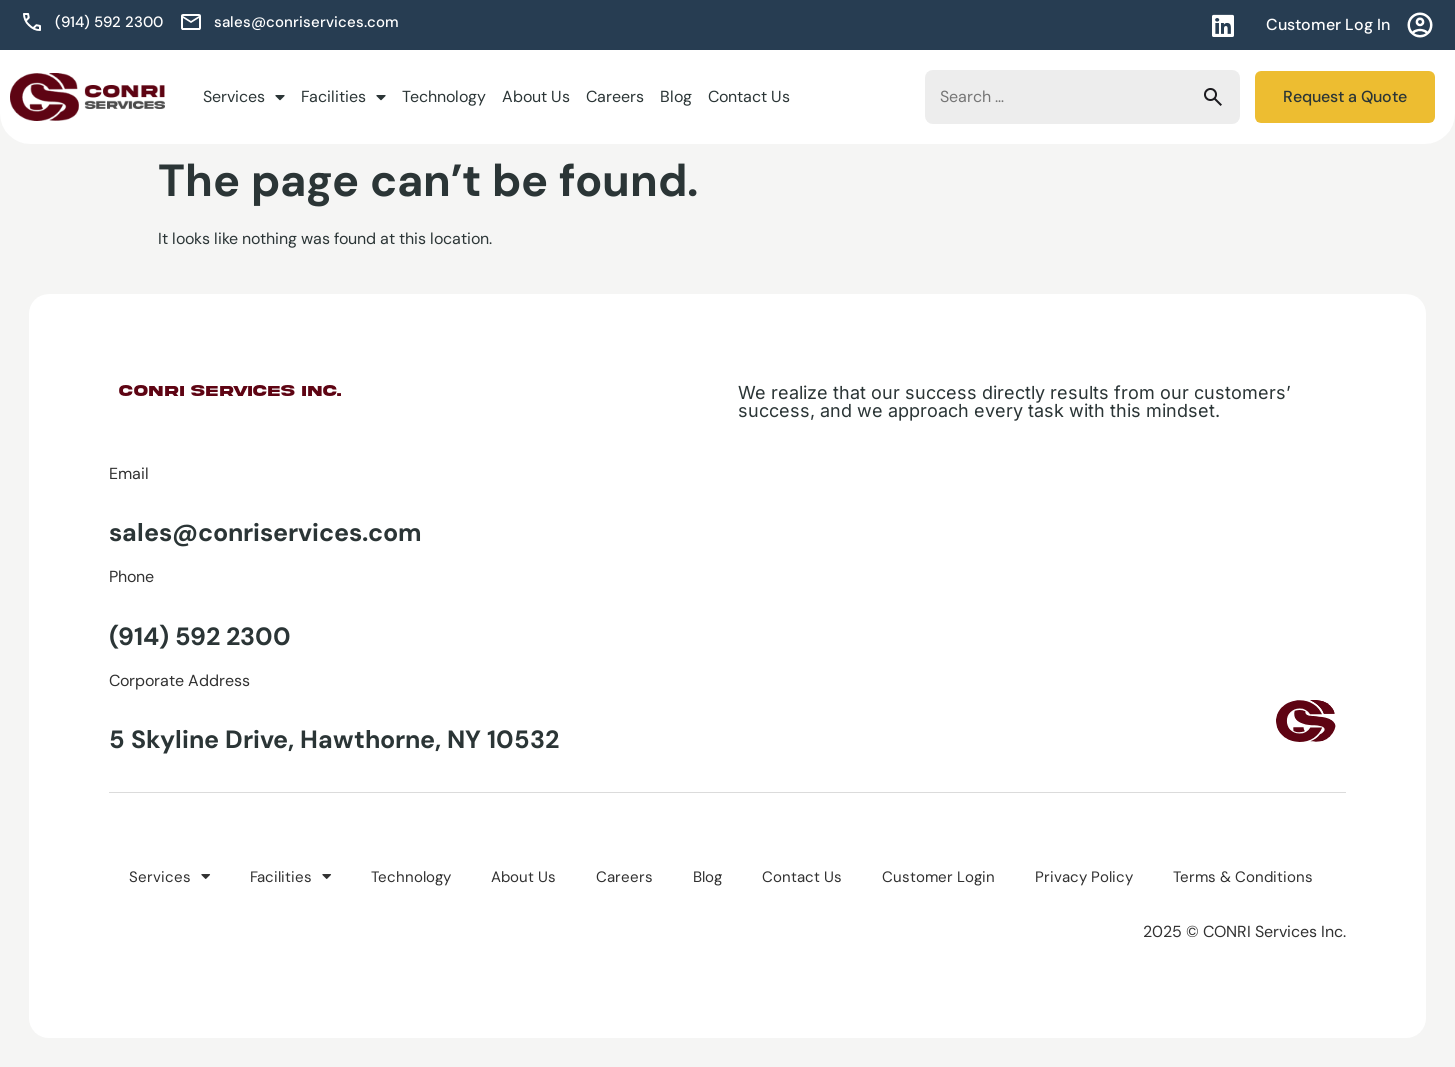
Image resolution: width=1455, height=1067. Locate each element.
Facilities (343, 97)
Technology (444, 96)
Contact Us (749, 96)
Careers (615, 96)
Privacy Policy (1084, 876)
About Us (536, 96)
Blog (676, 96)
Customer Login (938, 876)
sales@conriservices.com (265, 532)
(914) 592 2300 (200, 636)
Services (244, 97)
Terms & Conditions (1243, 876)
